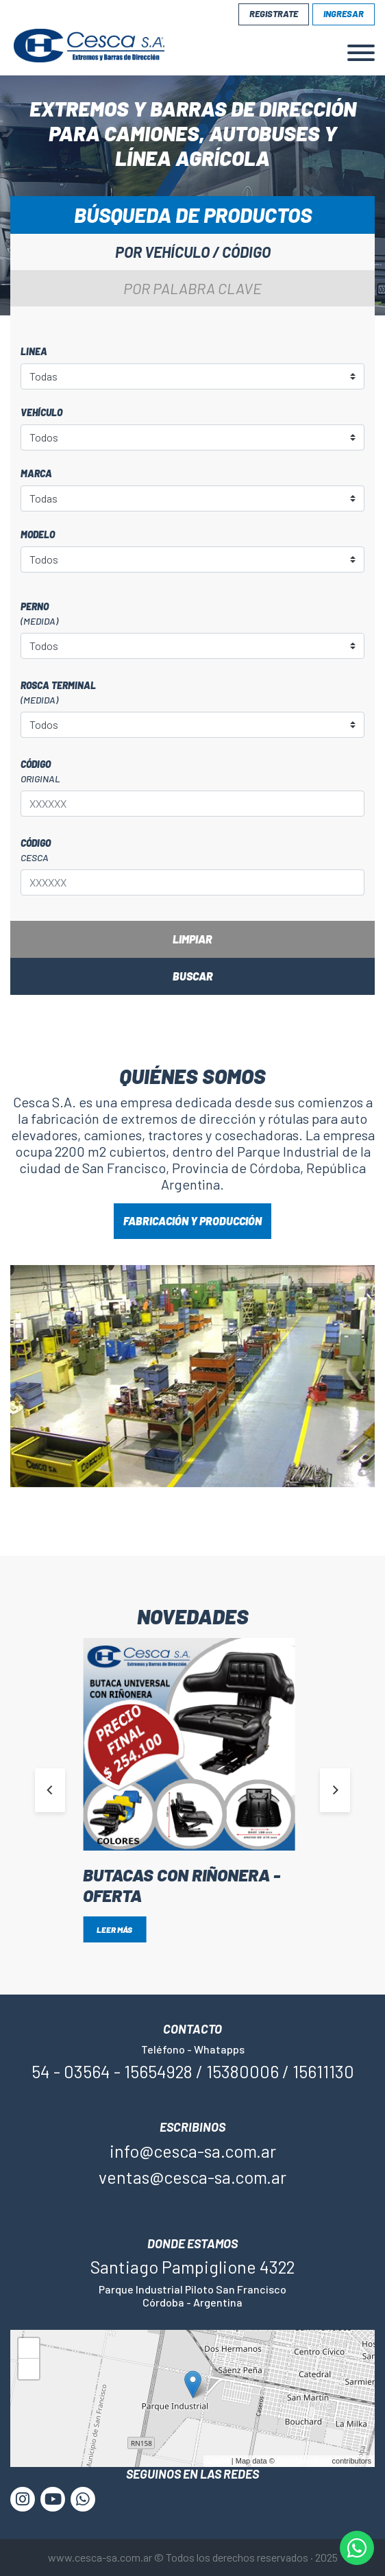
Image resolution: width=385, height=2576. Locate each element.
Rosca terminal (192, 693)
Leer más (114, 1929)
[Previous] (50, 1790)
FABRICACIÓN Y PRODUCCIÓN (192, 1220)
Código (192, 772)
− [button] (29, 2370)
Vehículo (41, 412)
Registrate (273, 13)
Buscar (193, 976)
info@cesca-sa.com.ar (193, 2151)
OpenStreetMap (303, 2461)
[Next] (335, 1790)
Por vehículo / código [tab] (193, 252)
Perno (192, 614)
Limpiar (192, 939)
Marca (36, 473)
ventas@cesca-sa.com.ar (192, 2177)
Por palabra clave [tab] (192, 288)
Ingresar (343, 13)
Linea (34, 351)
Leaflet (218, 2461)
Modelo (38, 534)
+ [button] (29, 2350)
